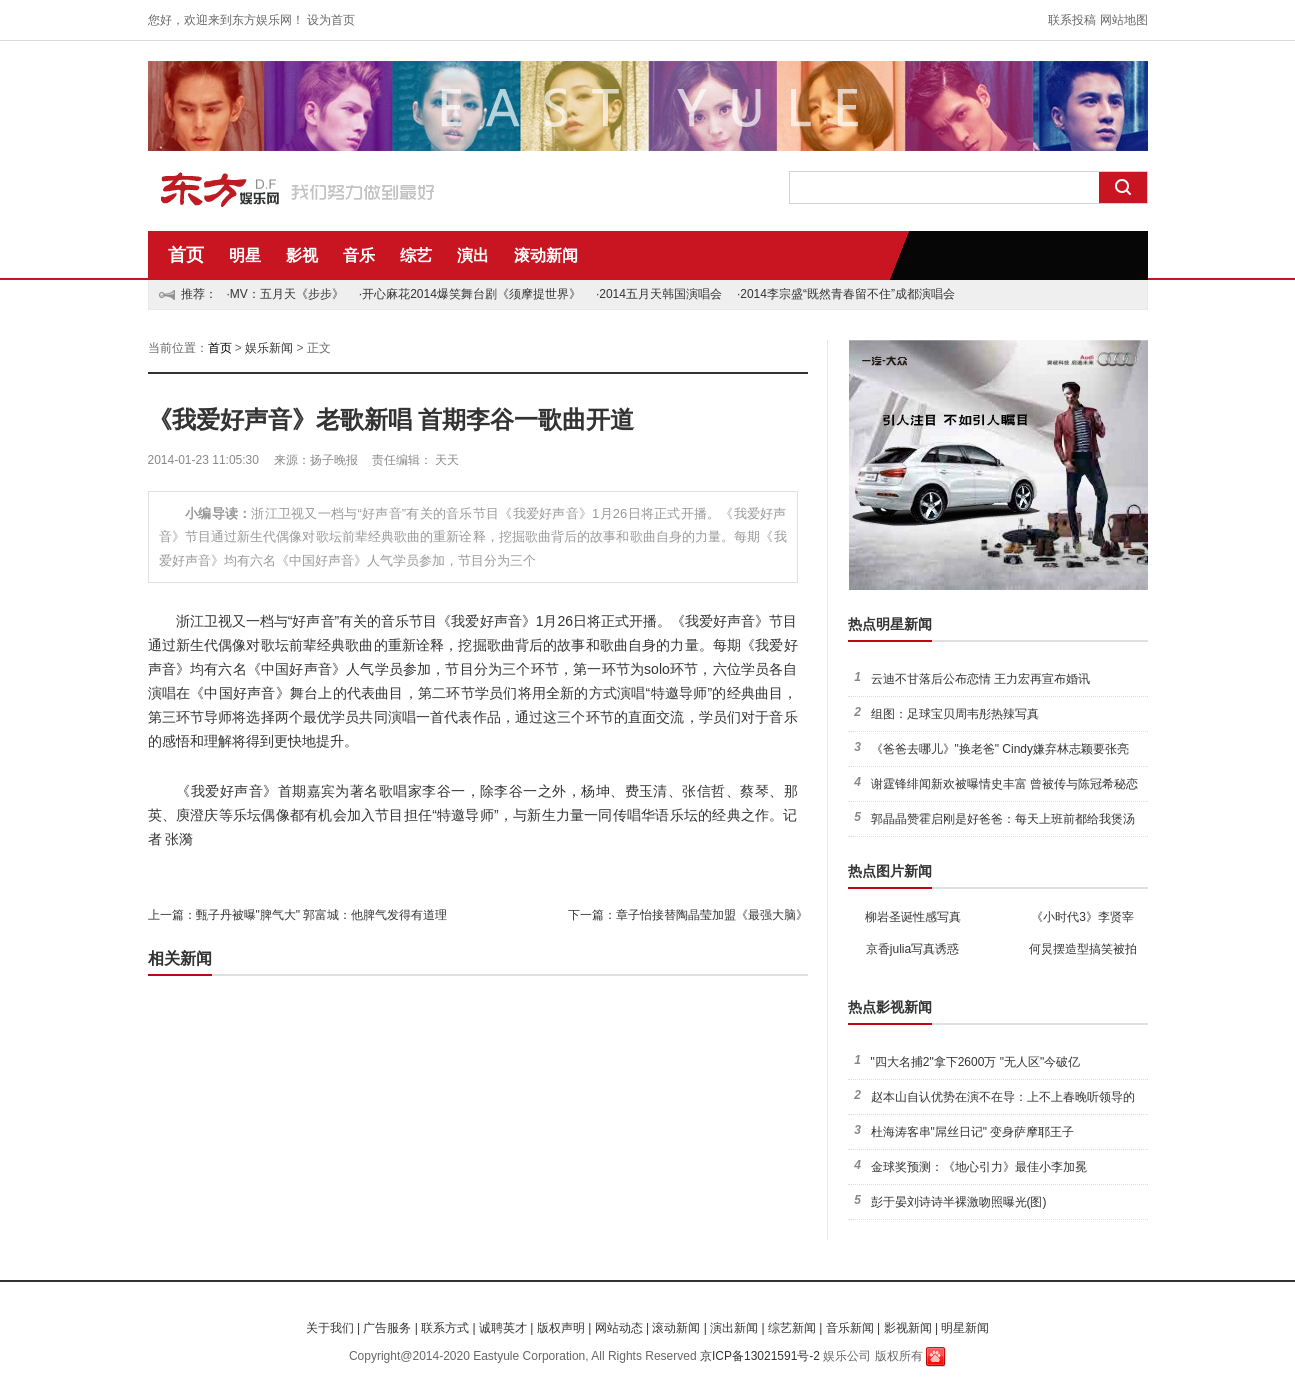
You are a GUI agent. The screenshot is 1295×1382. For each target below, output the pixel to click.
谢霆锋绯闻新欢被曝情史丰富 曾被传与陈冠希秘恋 (1004, 784)
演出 (473, 255)
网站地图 (1124, 20)
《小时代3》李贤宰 (1082, 917)
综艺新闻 (792, 1328)
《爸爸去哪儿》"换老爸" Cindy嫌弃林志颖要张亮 (1000, 749)
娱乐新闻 (269, 348)
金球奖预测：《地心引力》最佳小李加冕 (979, 1167)
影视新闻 (908, 1328)
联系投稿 (1072, 20)
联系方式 (445, 1328)
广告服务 (387, 1328)
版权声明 (561, 1328)
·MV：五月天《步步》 (285, 294)
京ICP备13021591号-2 (760, 1356)
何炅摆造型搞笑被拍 (1083, 949)
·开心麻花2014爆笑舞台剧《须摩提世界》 (470, 294)
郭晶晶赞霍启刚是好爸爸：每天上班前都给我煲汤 (1003, 819)
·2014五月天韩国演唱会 (659, 294)
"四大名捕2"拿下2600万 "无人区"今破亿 (976, 1062)
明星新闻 (965, 1328)
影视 (302, 255)
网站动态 (619, 1328)
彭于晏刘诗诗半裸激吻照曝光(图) (959, 1202)
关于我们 (330, 1328)
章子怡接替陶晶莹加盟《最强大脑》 (712, 915)
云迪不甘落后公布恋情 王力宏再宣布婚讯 (980, 679)
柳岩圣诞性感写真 (913, 917)
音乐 (359, 255)
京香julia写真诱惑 (912, 949)
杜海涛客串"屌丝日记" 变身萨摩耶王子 (973, 1132)
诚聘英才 (503, 1328)
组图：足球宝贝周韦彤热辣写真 (955, 714)
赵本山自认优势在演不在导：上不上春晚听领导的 (1003, 1097)
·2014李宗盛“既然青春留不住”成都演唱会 (846, 294)
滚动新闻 (546, 255)
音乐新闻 (850, 1328)
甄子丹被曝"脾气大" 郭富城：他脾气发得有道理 (322, 915)
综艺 (416, 255)
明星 (245, 255)
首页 (186, 255)
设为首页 (331, 20)
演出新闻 (734, 1328)
